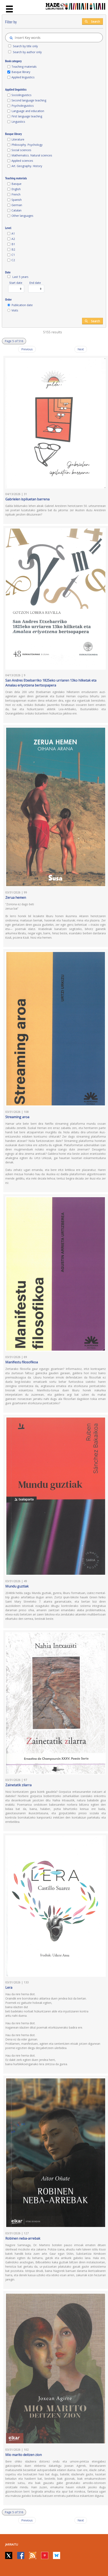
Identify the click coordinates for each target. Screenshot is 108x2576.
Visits (14, 310)
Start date (15, 283)
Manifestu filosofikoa (21, 1362)
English (16, 189)
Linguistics (18, 122)
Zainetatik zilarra (18, 1785)
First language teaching (26, 116)
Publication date (22, 305)
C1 (13, 255)
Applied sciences (22, 161)
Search (92, 21)
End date (35, 283)
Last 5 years (20, 277)
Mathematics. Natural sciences (31, 155)
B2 (13, 249)
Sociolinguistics (21, 95)
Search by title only (25, 46)
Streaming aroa (17, 1117)
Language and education (27, 111)
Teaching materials (24, 67)
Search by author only (27, 52)
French (15, 194)
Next (81, 349)
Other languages (22, 216)
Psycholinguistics (22, 106)
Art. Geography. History (26, 166)
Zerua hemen (15, 897)
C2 (13, 260)
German (16, 205)
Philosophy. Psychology (27, 145)
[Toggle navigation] (9, 9)
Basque (16, 184)
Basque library (20, 72)
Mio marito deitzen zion (23, 2454)
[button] (14, 341)
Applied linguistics (23, 77)
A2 (13, 239)
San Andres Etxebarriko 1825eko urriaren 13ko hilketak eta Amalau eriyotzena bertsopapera (50, 683)
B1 (13, 244)
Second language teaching (28, 100)
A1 (13, 233)
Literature (17, 139)
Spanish (16, 200)
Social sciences (21, 150)
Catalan (16, 210)
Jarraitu (11, 2544)
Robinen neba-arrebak (22, 2238)
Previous (27, 349)
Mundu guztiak (17, 1586)
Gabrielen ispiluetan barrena (27, 499)
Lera (8, 1987)
